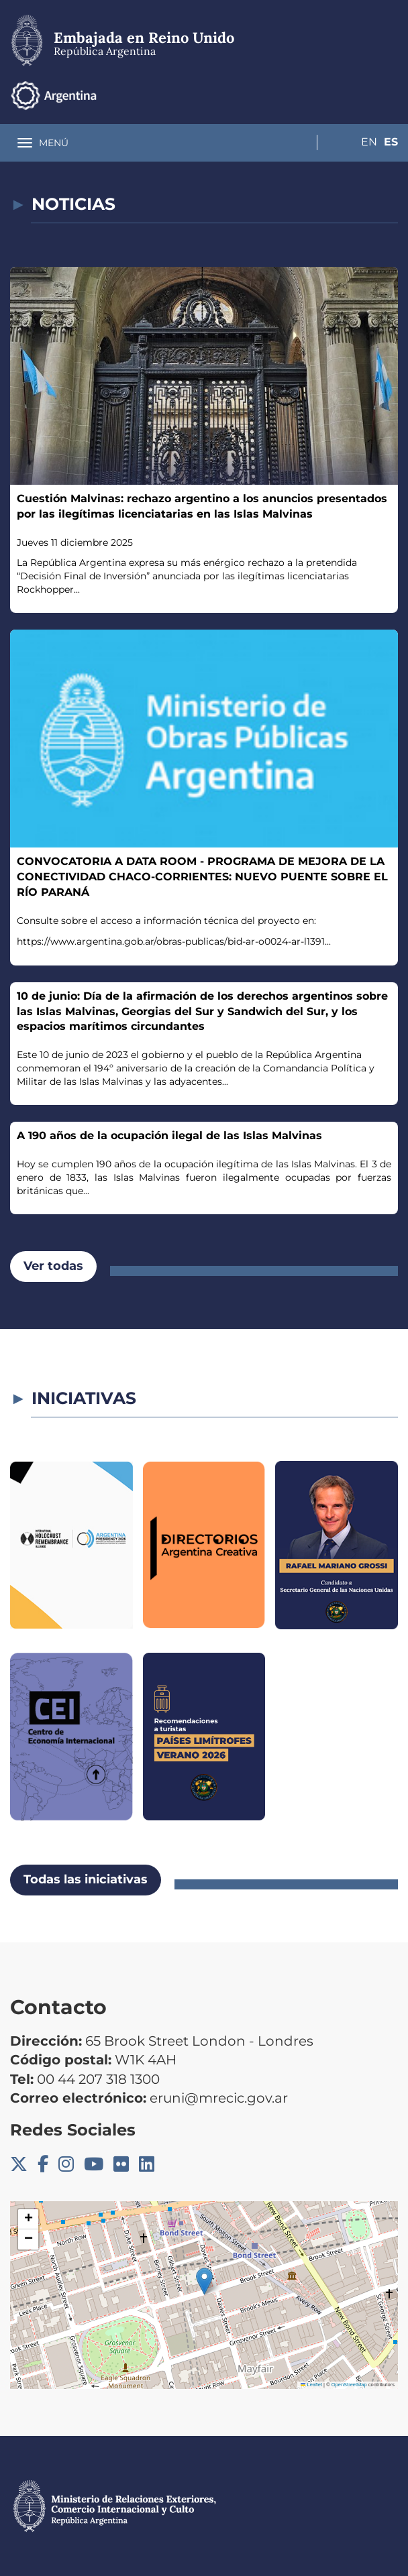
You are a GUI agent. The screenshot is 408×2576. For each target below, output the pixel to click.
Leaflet (311, 2385)
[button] (204, 2281)
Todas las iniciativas (85, 1879)
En (364, 95)
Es (391, 95)
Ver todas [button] (53, 1265)
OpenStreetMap (349, 2385)
